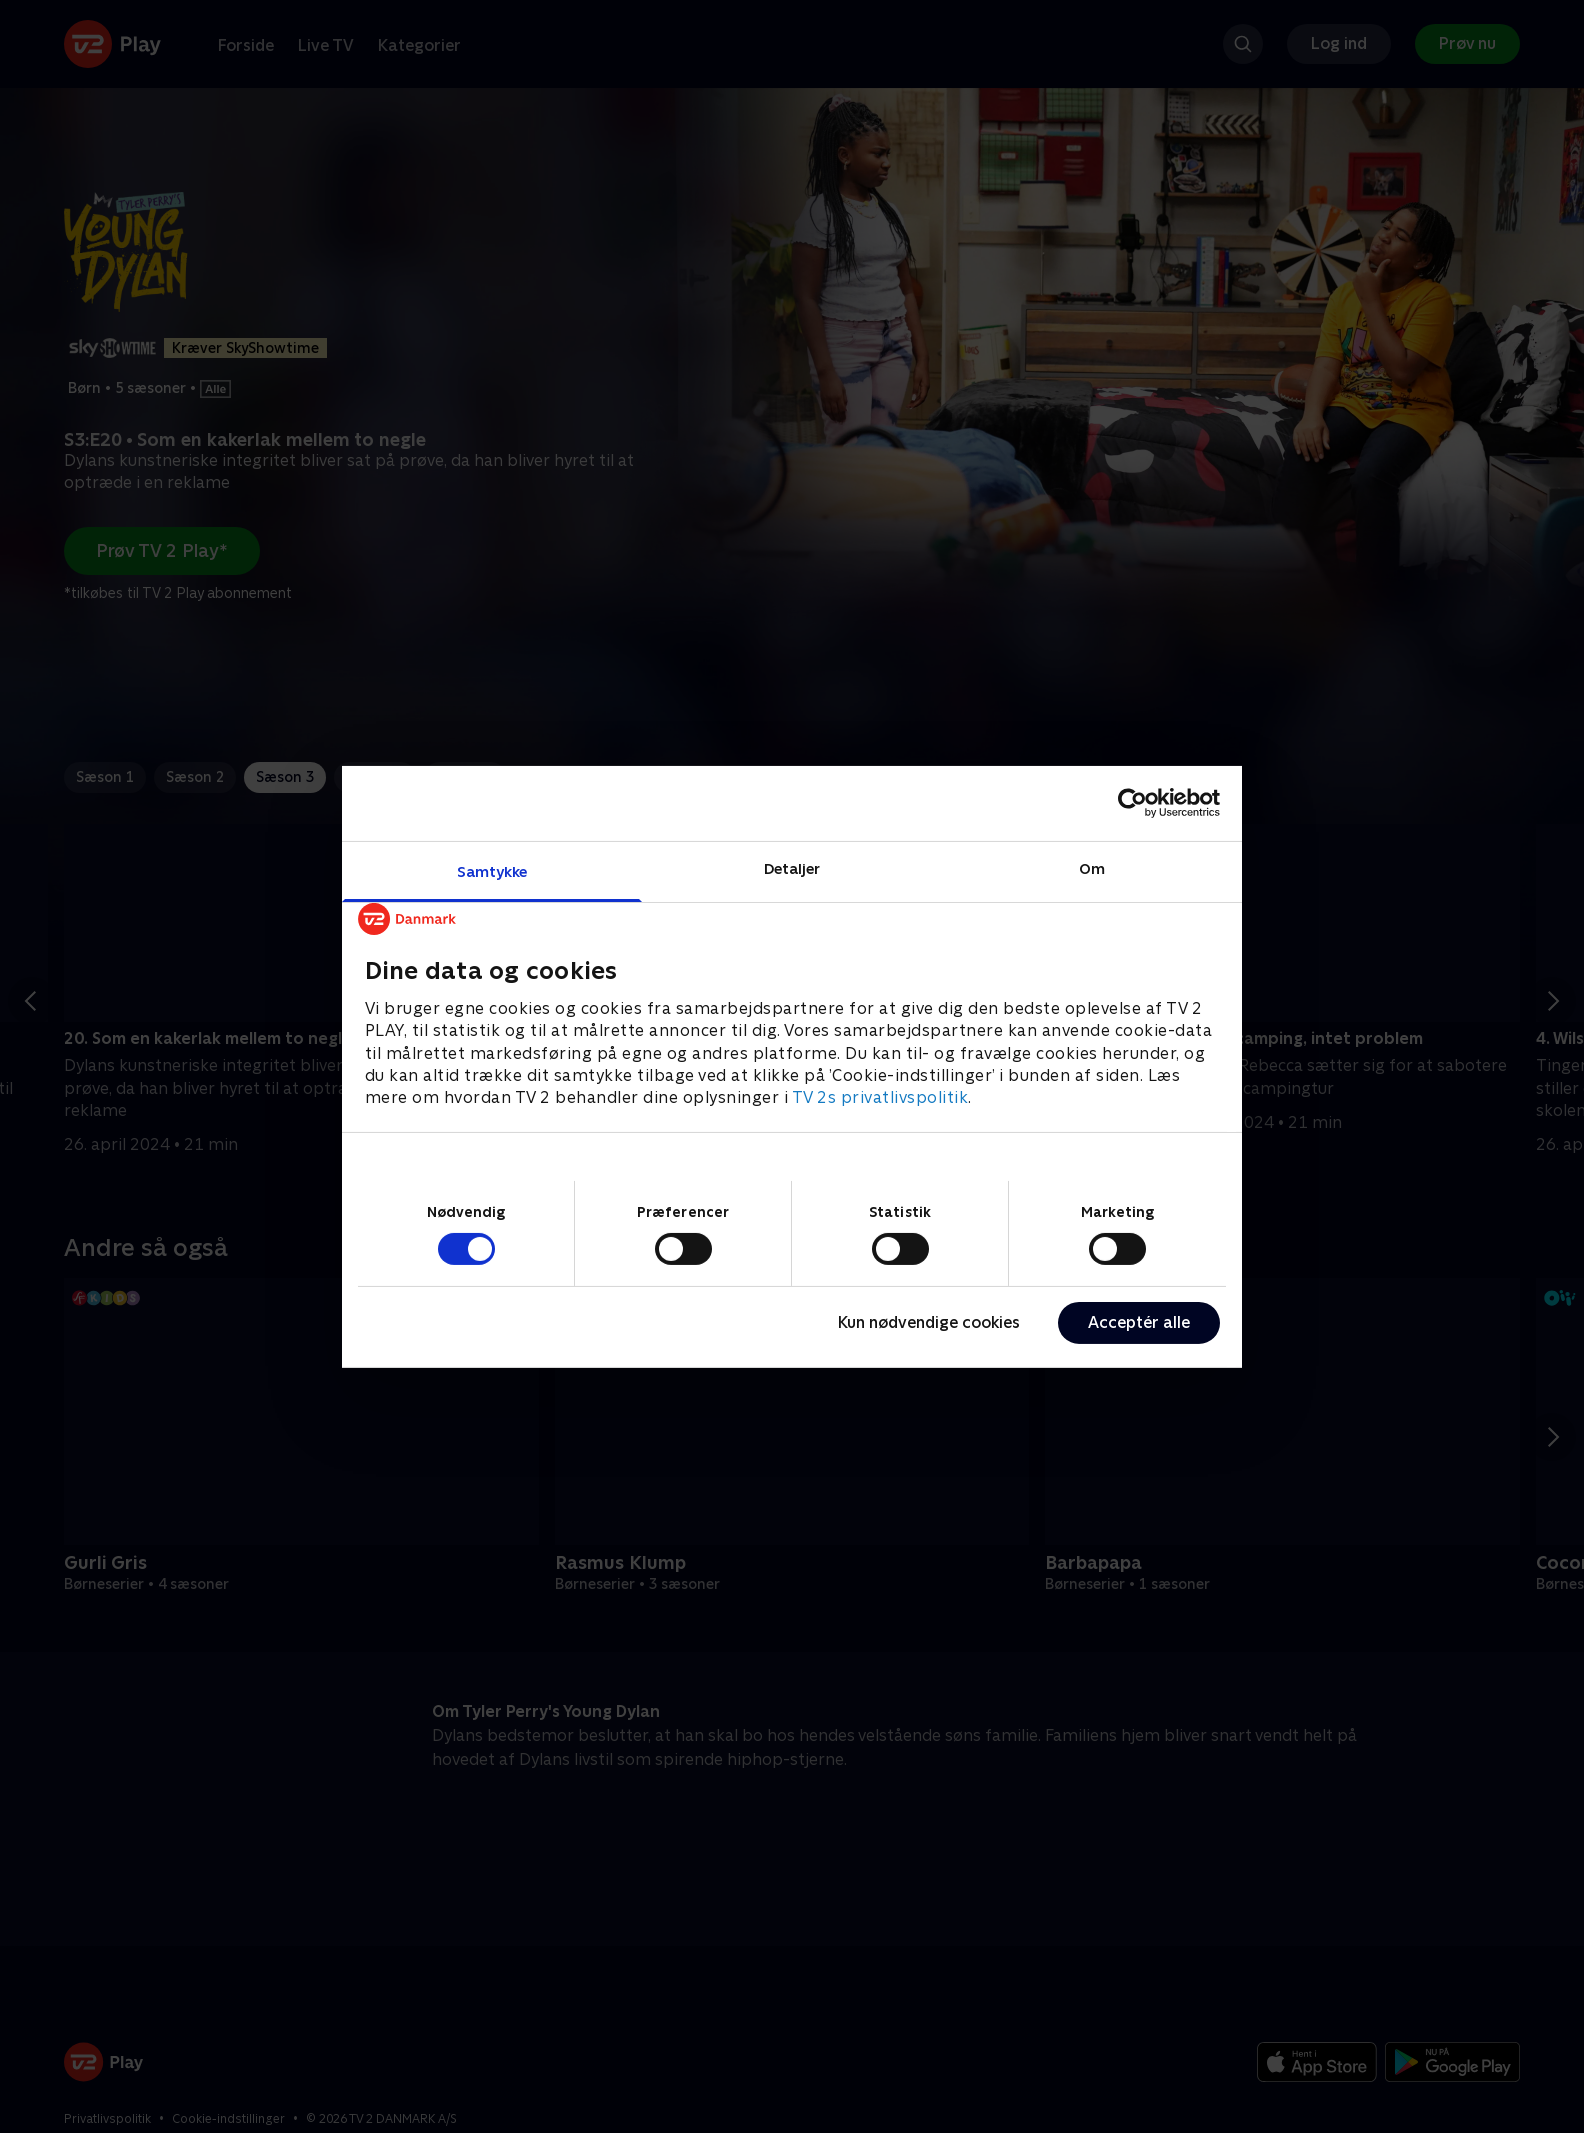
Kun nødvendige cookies (929, 1322)
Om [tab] (1092, 867)
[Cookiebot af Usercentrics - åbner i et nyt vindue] (1132, 803)
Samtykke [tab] (492, 870)
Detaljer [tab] (792, 867)
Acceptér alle (1139, 1322)
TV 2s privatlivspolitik (880, 1097)
